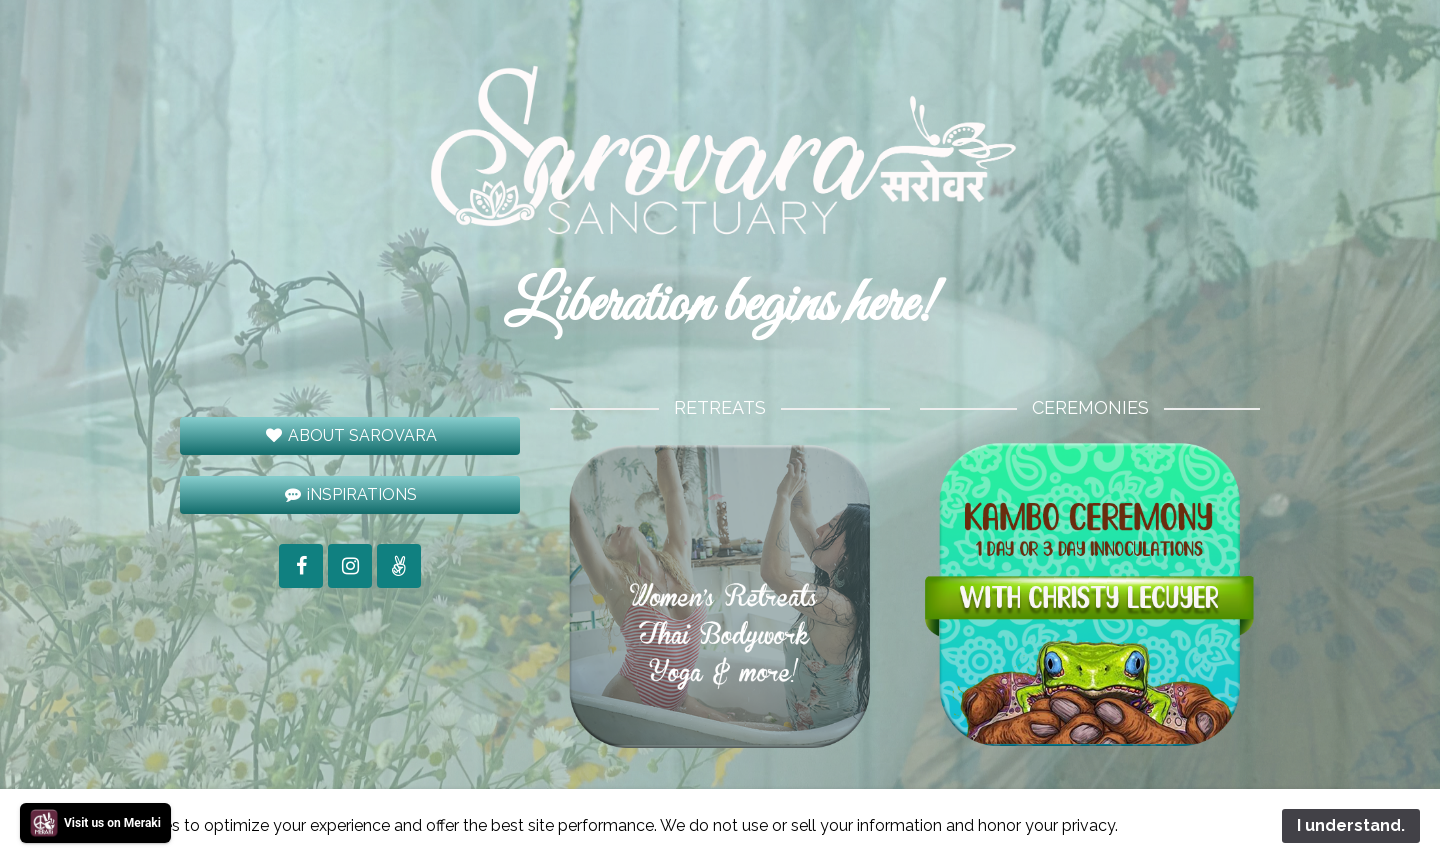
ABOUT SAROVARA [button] (350, 435)
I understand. (1351, 825)
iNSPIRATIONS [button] (350, 494)
